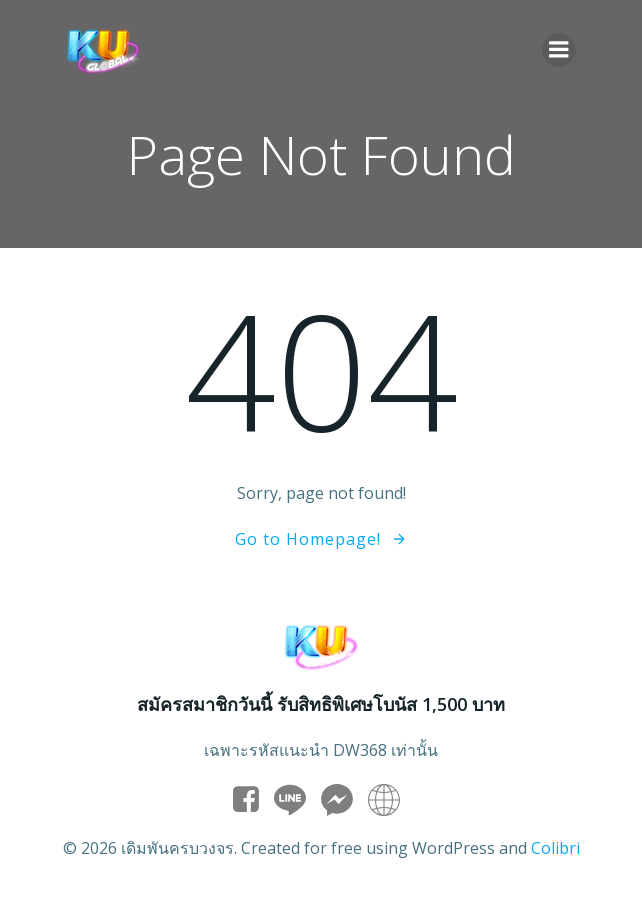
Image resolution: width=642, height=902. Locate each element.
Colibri (555, 848)
